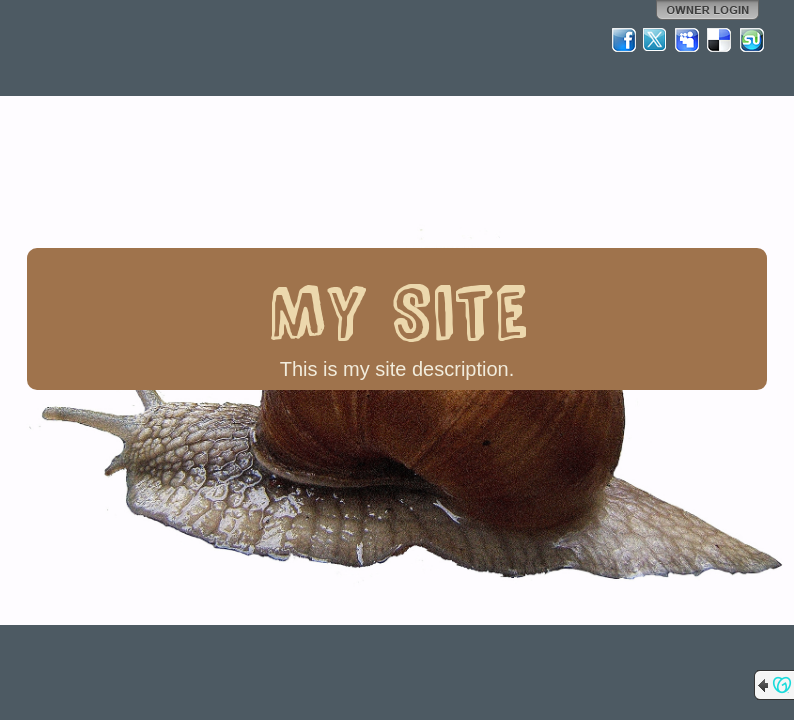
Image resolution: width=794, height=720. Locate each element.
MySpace (688, 40)
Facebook (624, 40)
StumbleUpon (752, 40)
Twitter (656, 40)
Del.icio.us (720, 40)
